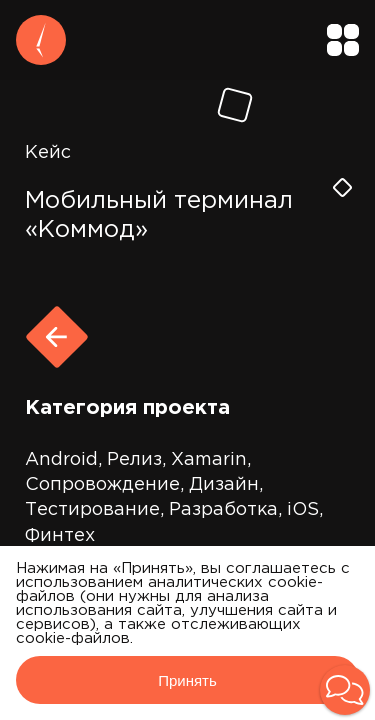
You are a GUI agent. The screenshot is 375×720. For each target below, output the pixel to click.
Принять (187, 680)
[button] (345, 690)
